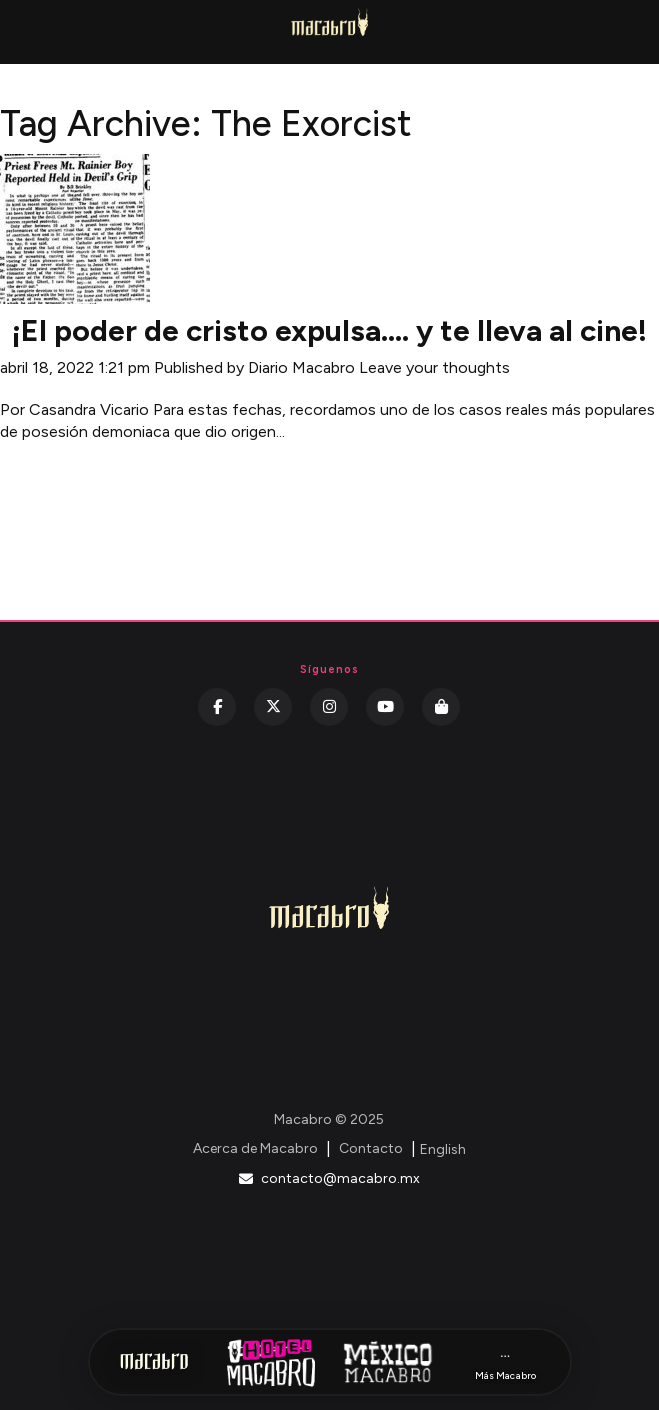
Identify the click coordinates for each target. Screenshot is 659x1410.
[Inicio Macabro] (154, 1362)
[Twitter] (273, 707)
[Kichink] (441, 707)
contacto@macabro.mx (329, 1178)
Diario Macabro (301, 367)
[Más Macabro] (505, 1362)
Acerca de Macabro (255, 1148)
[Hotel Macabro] (271, 1362)
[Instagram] (329, 707)
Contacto (371, 1148)
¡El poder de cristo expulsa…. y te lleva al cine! (329, 330)
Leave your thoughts (434, 367)
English (443, 1149)
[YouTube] (385, 707)
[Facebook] (217, 707)
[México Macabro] (388, 1362)
